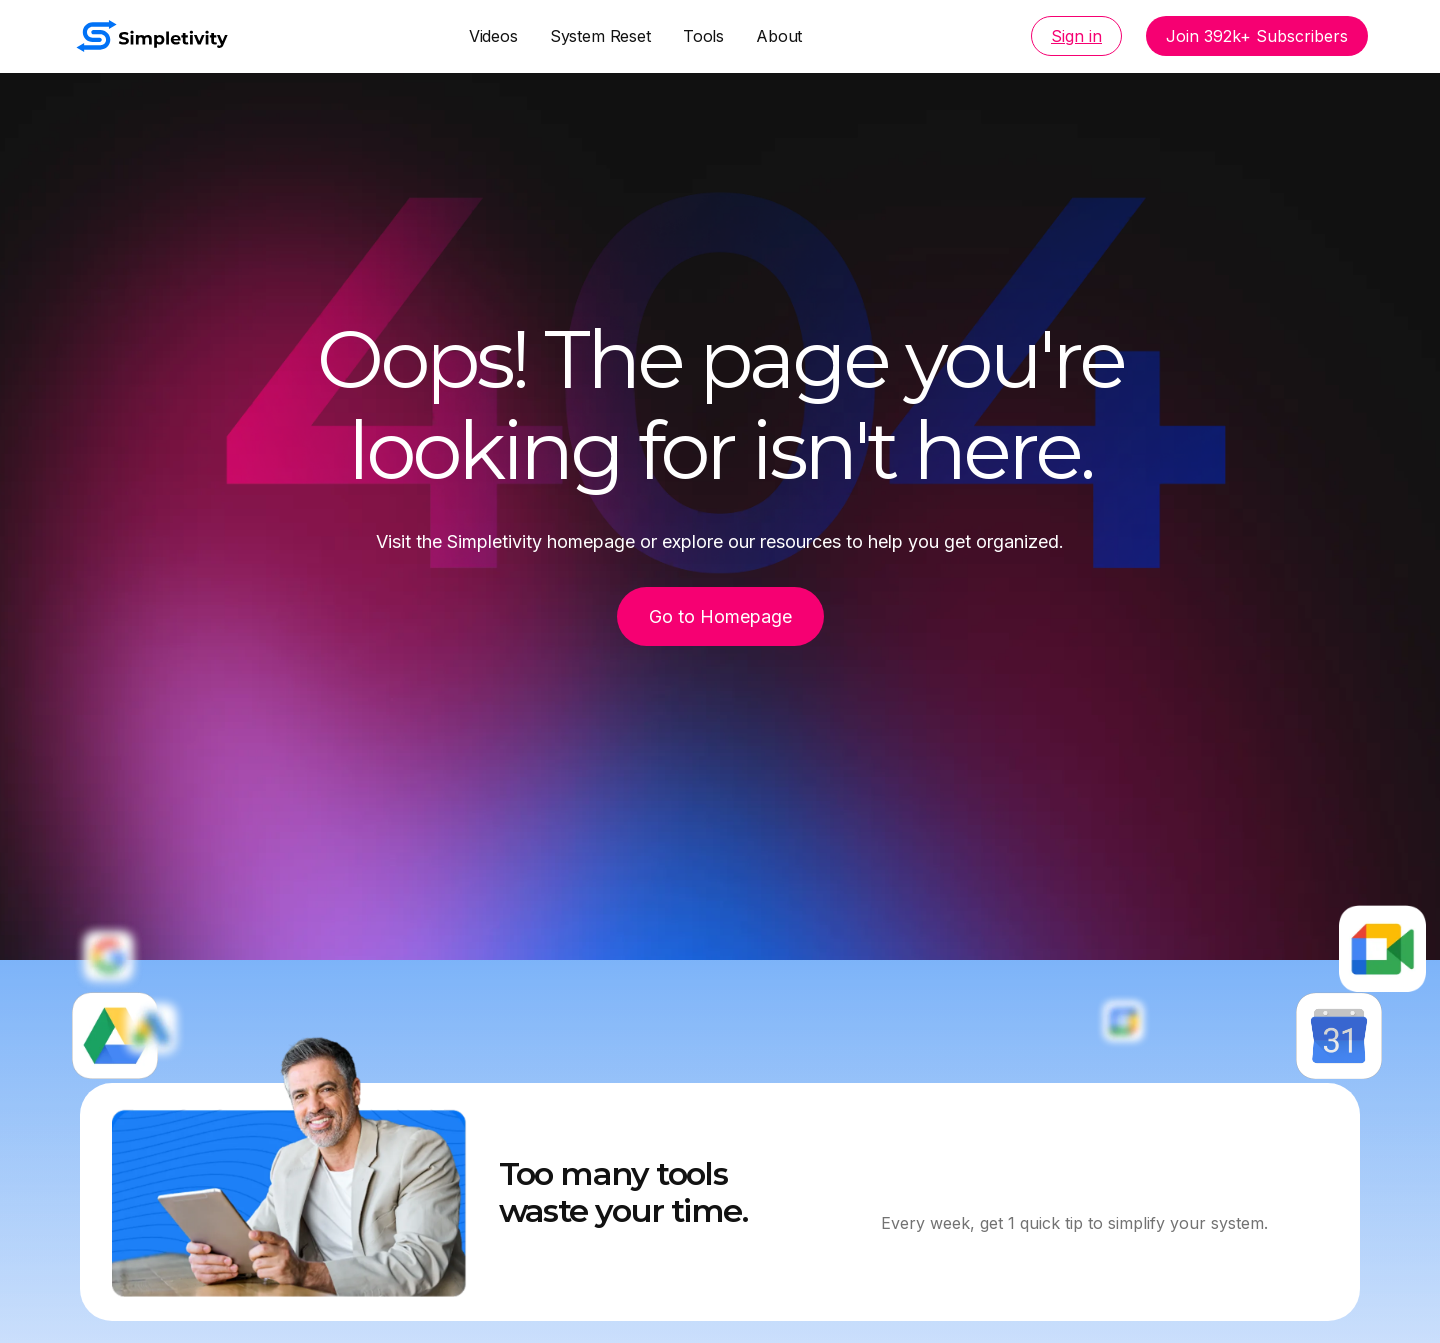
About (779, 36)
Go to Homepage (720, 616)
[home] (152, 36)
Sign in (1076, 36)
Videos (493, 36)
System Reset (600, 36)
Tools (703, 36)
